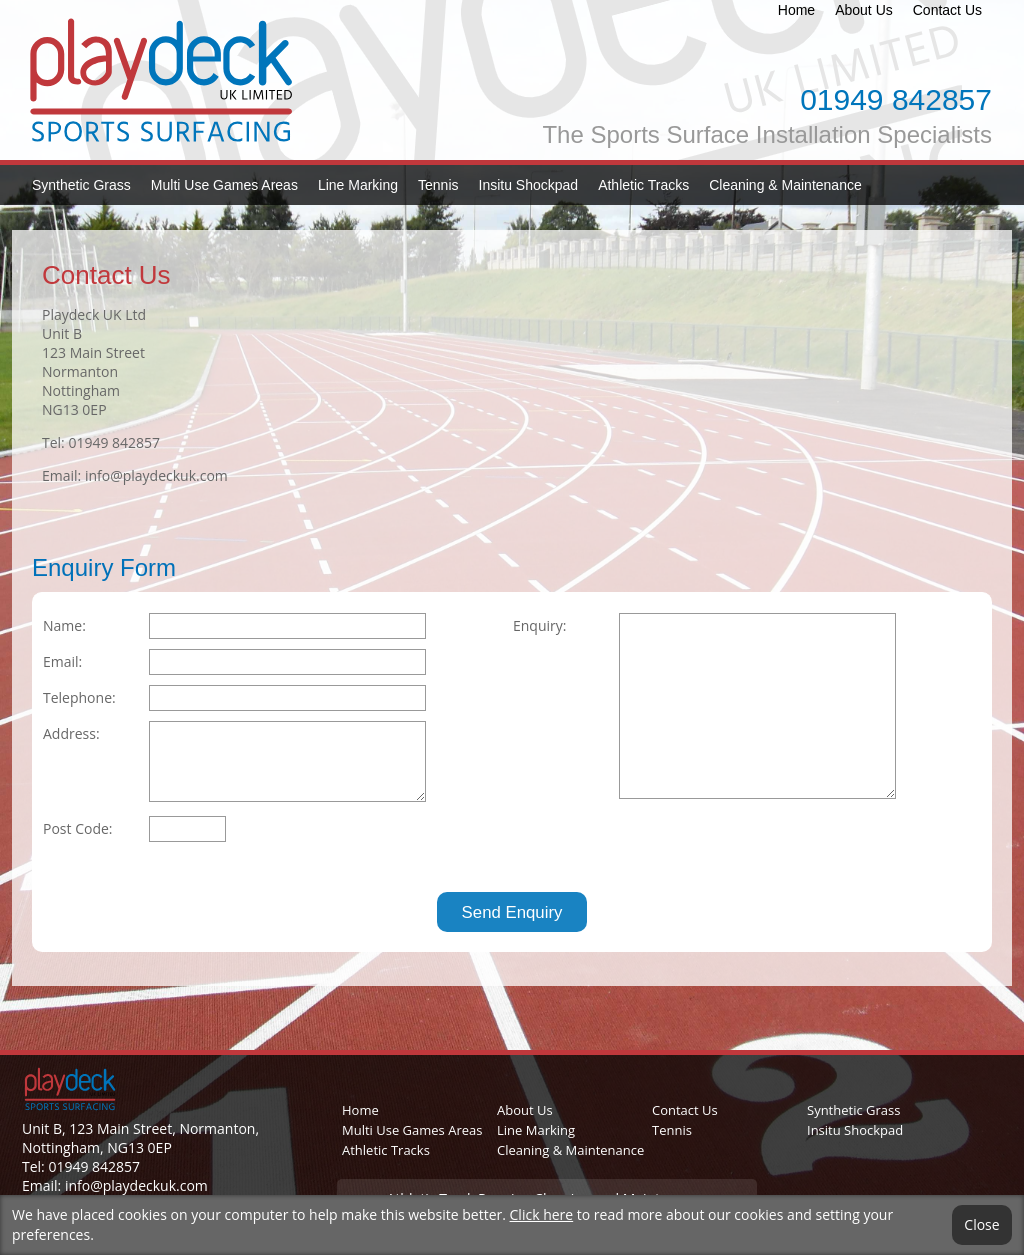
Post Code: (78, 828)
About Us (864, 10)
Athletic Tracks (643, 185)
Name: (64, 625)
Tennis (438, 185)
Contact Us (947, 10)
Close (981, 1225)
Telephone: (79, 697)
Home (796, 10)
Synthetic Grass (81, 185)
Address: (71, 733)
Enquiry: (539, 625)
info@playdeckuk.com (156, 475)
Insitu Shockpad (529, 185)
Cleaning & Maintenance (785, 185)
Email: (62, 661)
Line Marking (358, 185)
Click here (542, 1214)
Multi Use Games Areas (224, 185)
